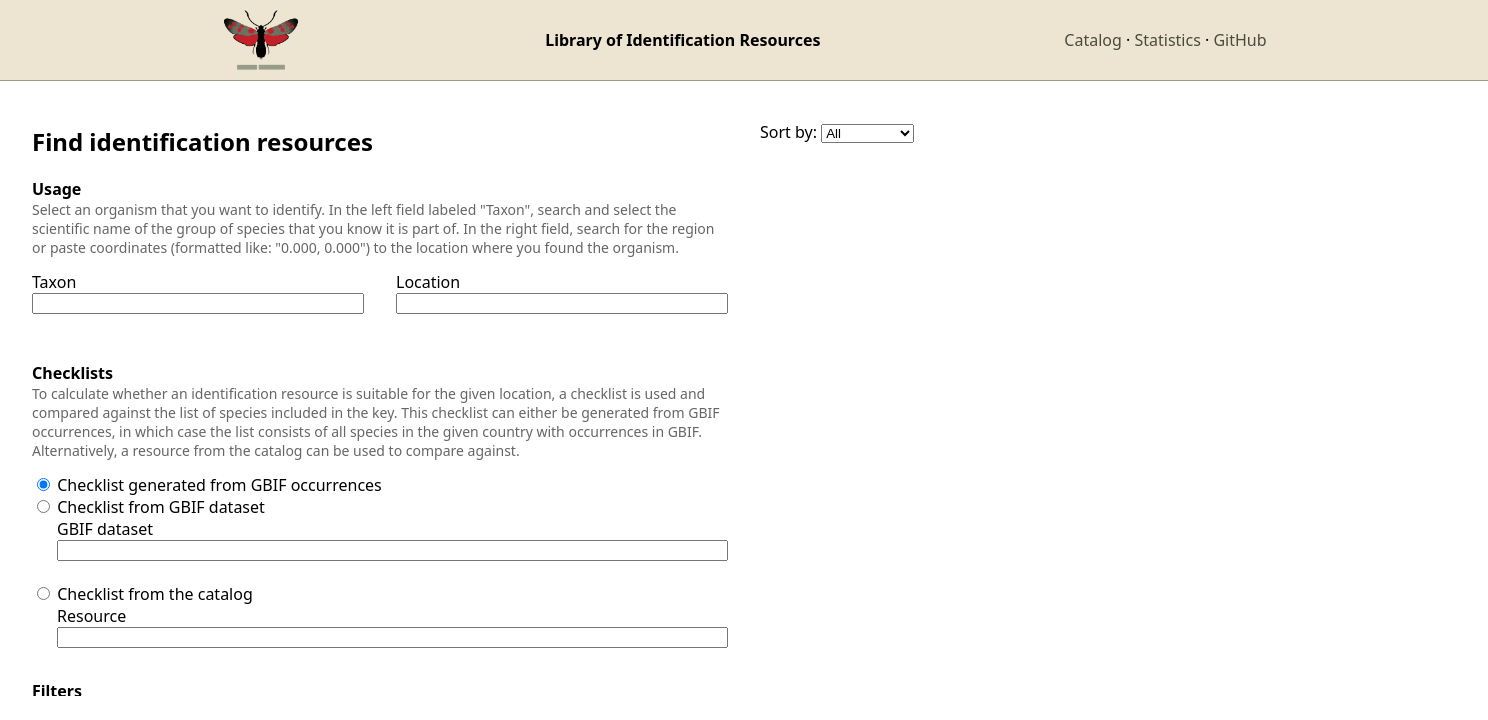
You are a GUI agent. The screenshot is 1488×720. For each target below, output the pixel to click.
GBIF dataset (105, 529)
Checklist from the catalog (155, 594)
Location (428, 282)
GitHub (1239, 40)
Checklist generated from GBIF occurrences (219, 485)
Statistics (1167, 40)
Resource (91, 616)
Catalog (1093, 40)
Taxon (54, 282)
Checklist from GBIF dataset (161, 507)
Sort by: (788, 132)
